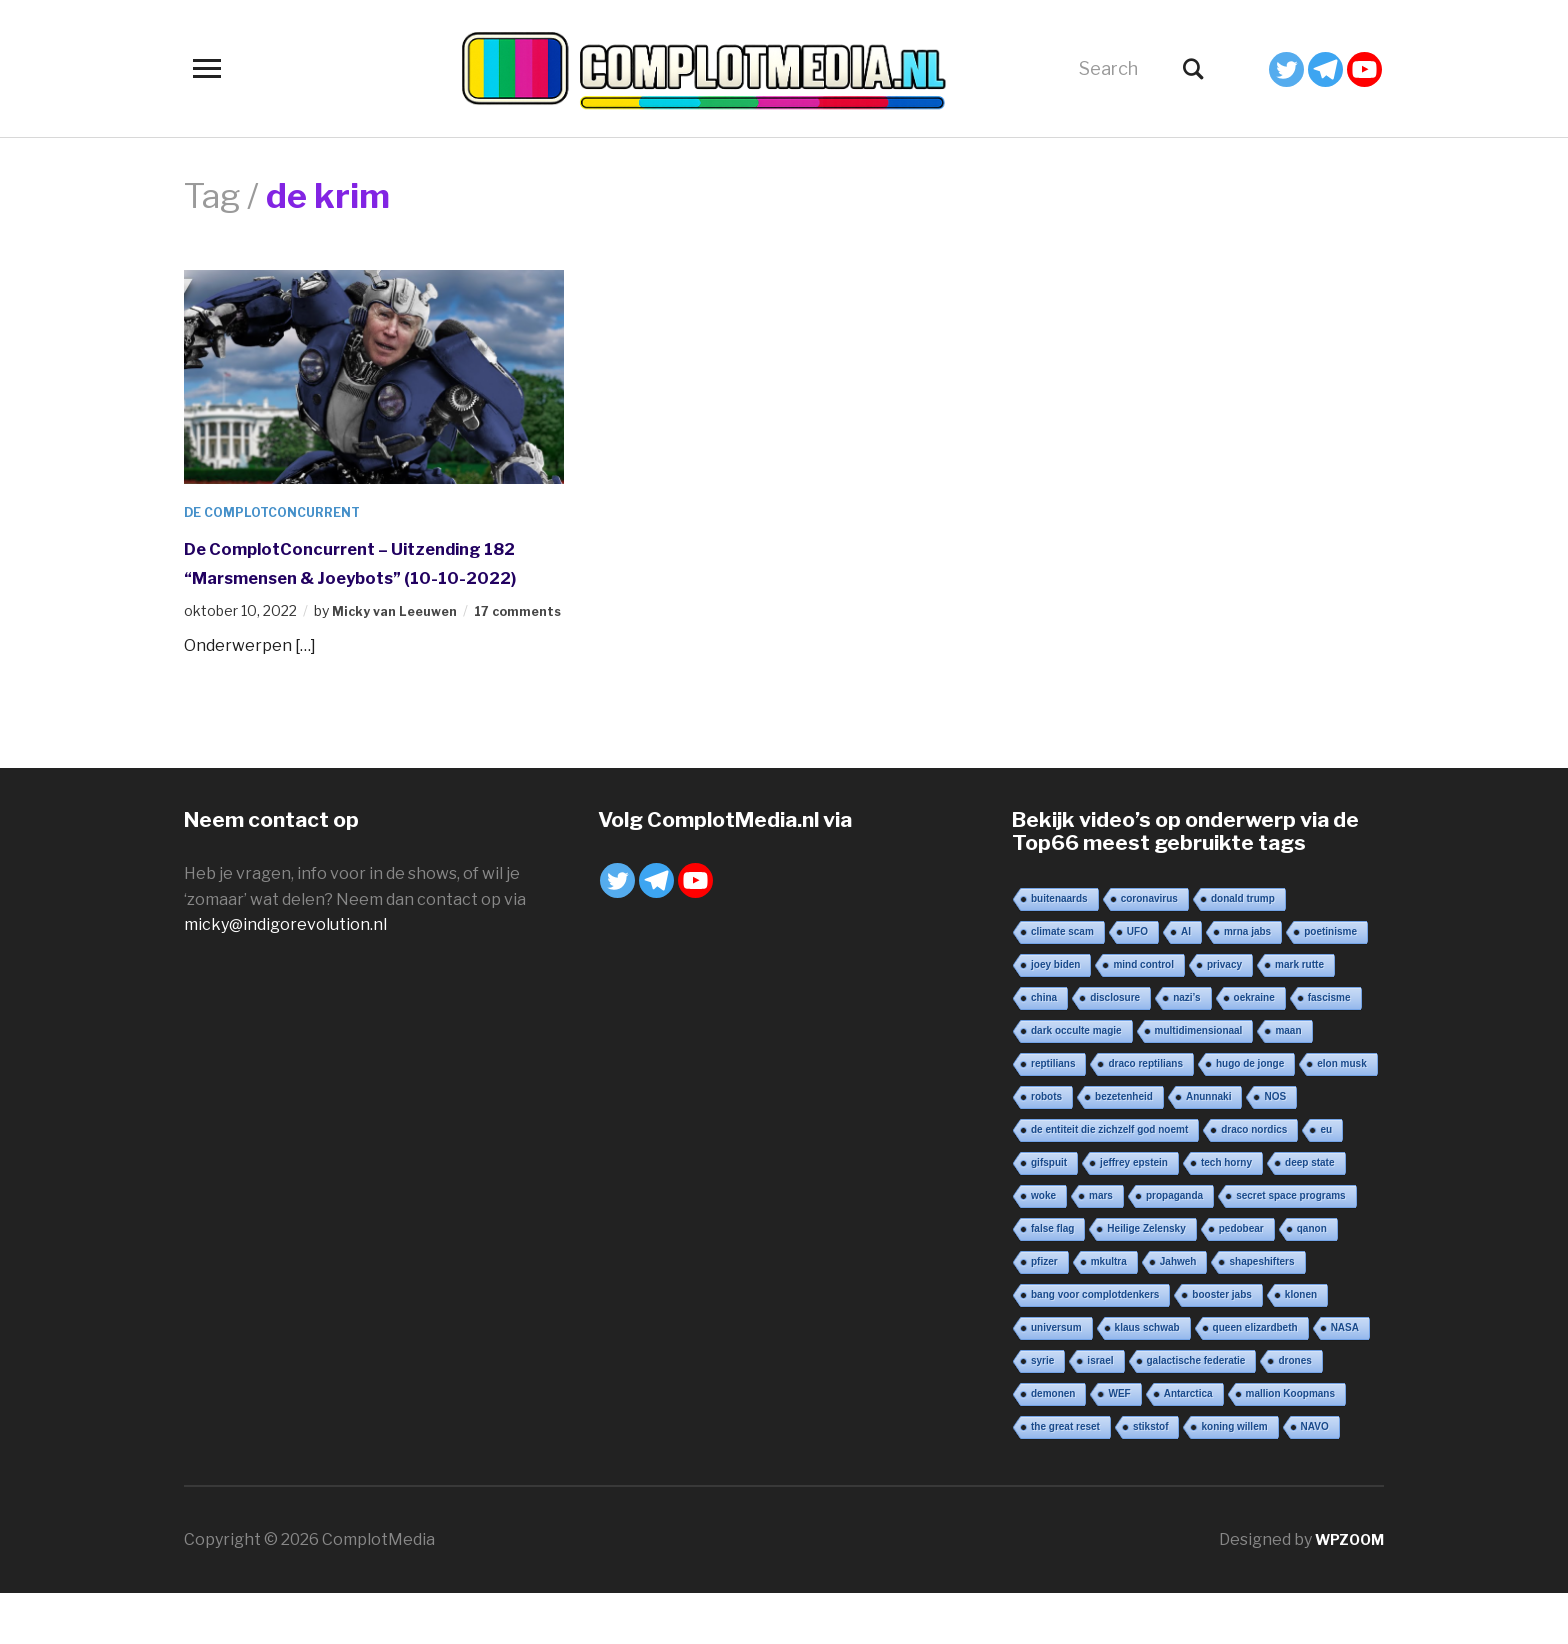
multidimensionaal (1199, 1081)
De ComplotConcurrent (283, 511)
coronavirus (1149, 949)
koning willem (1234, 1477)
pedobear (1241, 1279)
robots (1046, 1147)
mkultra (1109, 1312)
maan (1288, 1081)
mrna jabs (1247, 982)
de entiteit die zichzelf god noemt (1109, 1180)
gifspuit (1049, 1213)
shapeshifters (1261, 1312)
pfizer (1044, 1312)
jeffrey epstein (1134, 1213)
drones (1294, 1411)
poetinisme (1330, 982)
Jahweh (1178, 1312)
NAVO (1315, 1477)
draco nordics (1254, 1180)
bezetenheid (1124, 1147)
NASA (1345, 1378)
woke (1043, 1246)
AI (1186, 982)
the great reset (1065, 1477)
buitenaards (1059, 949)
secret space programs (1291, 1246)
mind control (1143, 1015)
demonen (1053, 1444)
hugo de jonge (1250, 1114)
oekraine (1254, 1048)
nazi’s (1186, 1048)
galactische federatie (1196, 1411)
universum (1056, 1378)
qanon (1312, 1279)
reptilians (1053, 1114)
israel (1100, 1411)
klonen (1301, 1345)
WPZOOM (1345, 1590)
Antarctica (1188, 1444)
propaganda (1174, 1246)
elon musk (1341, 1114)
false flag (1052, 1279)
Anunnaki (1209, 1147)
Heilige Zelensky (1146, 1279)
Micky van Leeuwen (401, 639)
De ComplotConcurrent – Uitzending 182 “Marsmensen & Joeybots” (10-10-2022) (354, 575)
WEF (1119, 1444)
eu (1326, 1180)
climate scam (1062, 982)
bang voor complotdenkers (1095, 1345)
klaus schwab (1147, 1378)
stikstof (1151, 1477)
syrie (1042, 1411)
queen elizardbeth (1255, 1378)
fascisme (1329, 1048)
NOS (1275, 1147)
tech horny (1226, 1213)
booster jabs (1221, 1345)
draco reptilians (1145, 1114)
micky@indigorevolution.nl (285, 975)
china (1044, 1048)
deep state (1309, 1213)
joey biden (1055, 1015)
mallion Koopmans (1290, 1444)
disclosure (1115, 1048)
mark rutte (1299, 1015)
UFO (1137, 982)
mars (1101, 1246)
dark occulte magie (1076, 1081)
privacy (1224, 1015)
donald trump (1243, 949)
